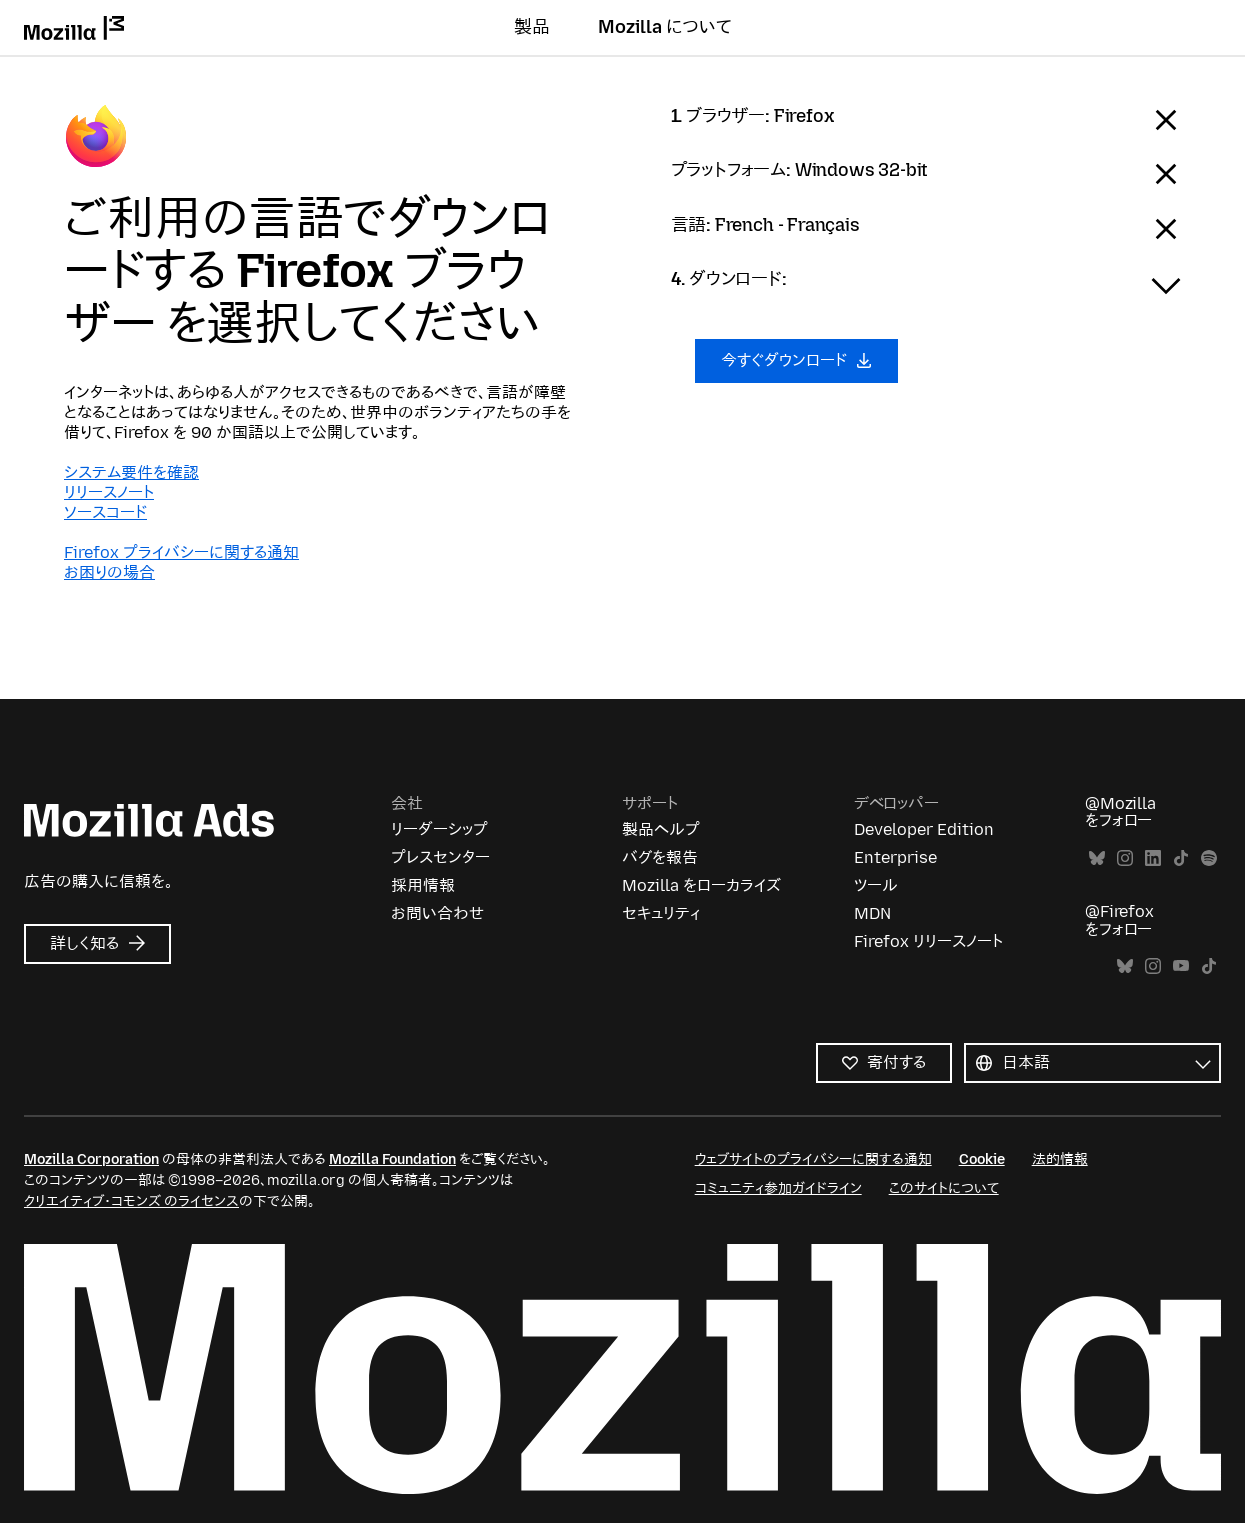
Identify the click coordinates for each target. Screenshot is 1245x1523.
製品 (532, 27)
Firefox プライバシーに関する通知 (181, 552)
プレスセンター (440, 857)
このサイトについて (944, 1188)
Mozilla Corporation (91, 1159)
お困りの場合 (109, 572)
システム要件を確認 (131, 472)
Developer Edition (924, 829)
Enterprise (895, 857)
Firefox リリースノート (928, 941)
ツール (876, 885)
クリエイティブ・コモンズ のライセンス (131, 1201)
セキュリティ (661, 913)
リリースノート (109, 492)
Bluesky (1097, 858)
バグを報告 (660, 857)
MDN (872, 913)
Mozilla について (665, 27)
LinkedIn (1153, 858)
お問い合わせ (437, 913)
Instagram (1125, 858)
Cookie (982, 1159)
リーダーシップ (439, 829)
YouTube (1181, 966)
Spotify (1209, 858)
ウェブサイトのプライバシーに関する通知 (813, 1159)
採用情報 (423, 885)
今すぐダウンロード (797, 360)
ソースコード (105, 512)
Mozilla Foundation (392, 1159)
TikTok (1181, 858)
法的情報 (1060, 1159)
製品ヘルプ (661, 829)
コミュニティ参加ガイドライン (778, 1188)
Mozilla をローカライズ (701, 885)
